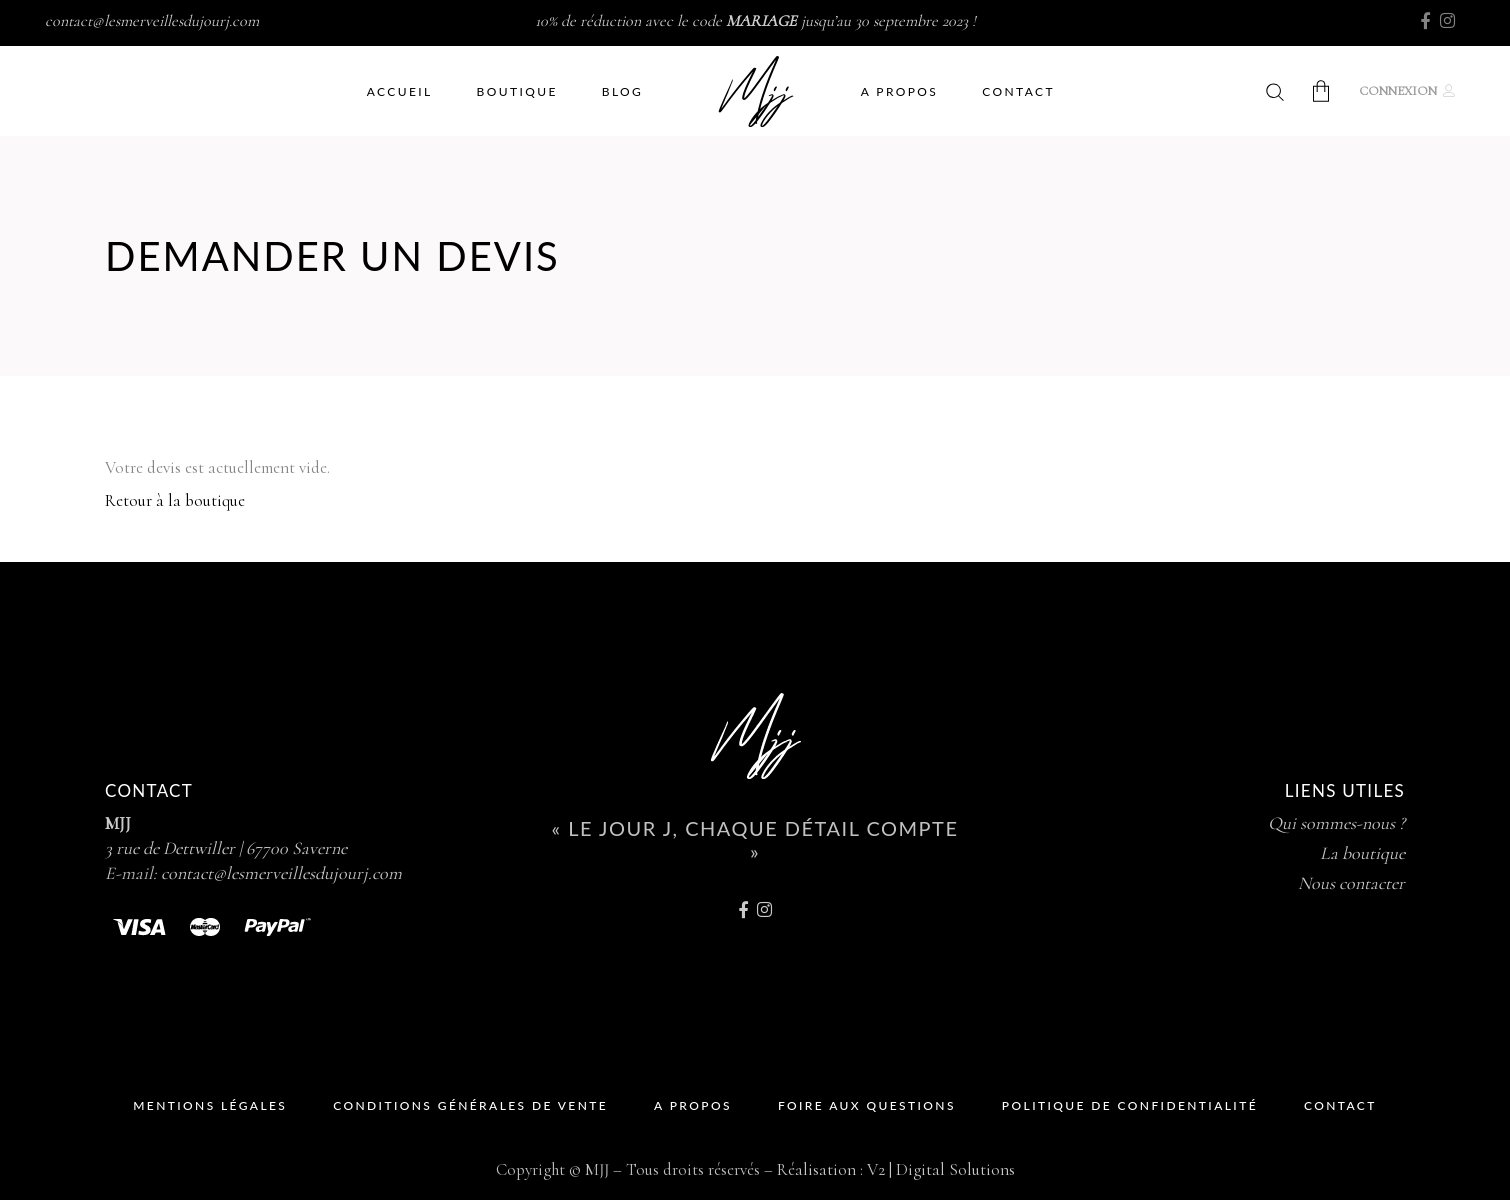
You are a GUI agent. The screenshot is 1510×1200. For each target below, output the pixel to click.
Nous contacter (1351, 883)
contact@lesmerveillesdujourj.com (152, 21)
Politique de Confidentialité (1130, 1105)
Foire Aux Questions (867, 1105)
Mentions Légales (210, 1105)
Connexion (1398, 91)
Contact (1340, 1105)
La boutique (1362, 853)
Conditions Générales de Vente (470, 1105)
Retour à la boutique (175, 500)
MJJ (118, 823)
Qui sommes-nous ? (1336, 823)
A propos (693, 1105)
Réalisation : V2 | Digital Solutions (896, 1169)
